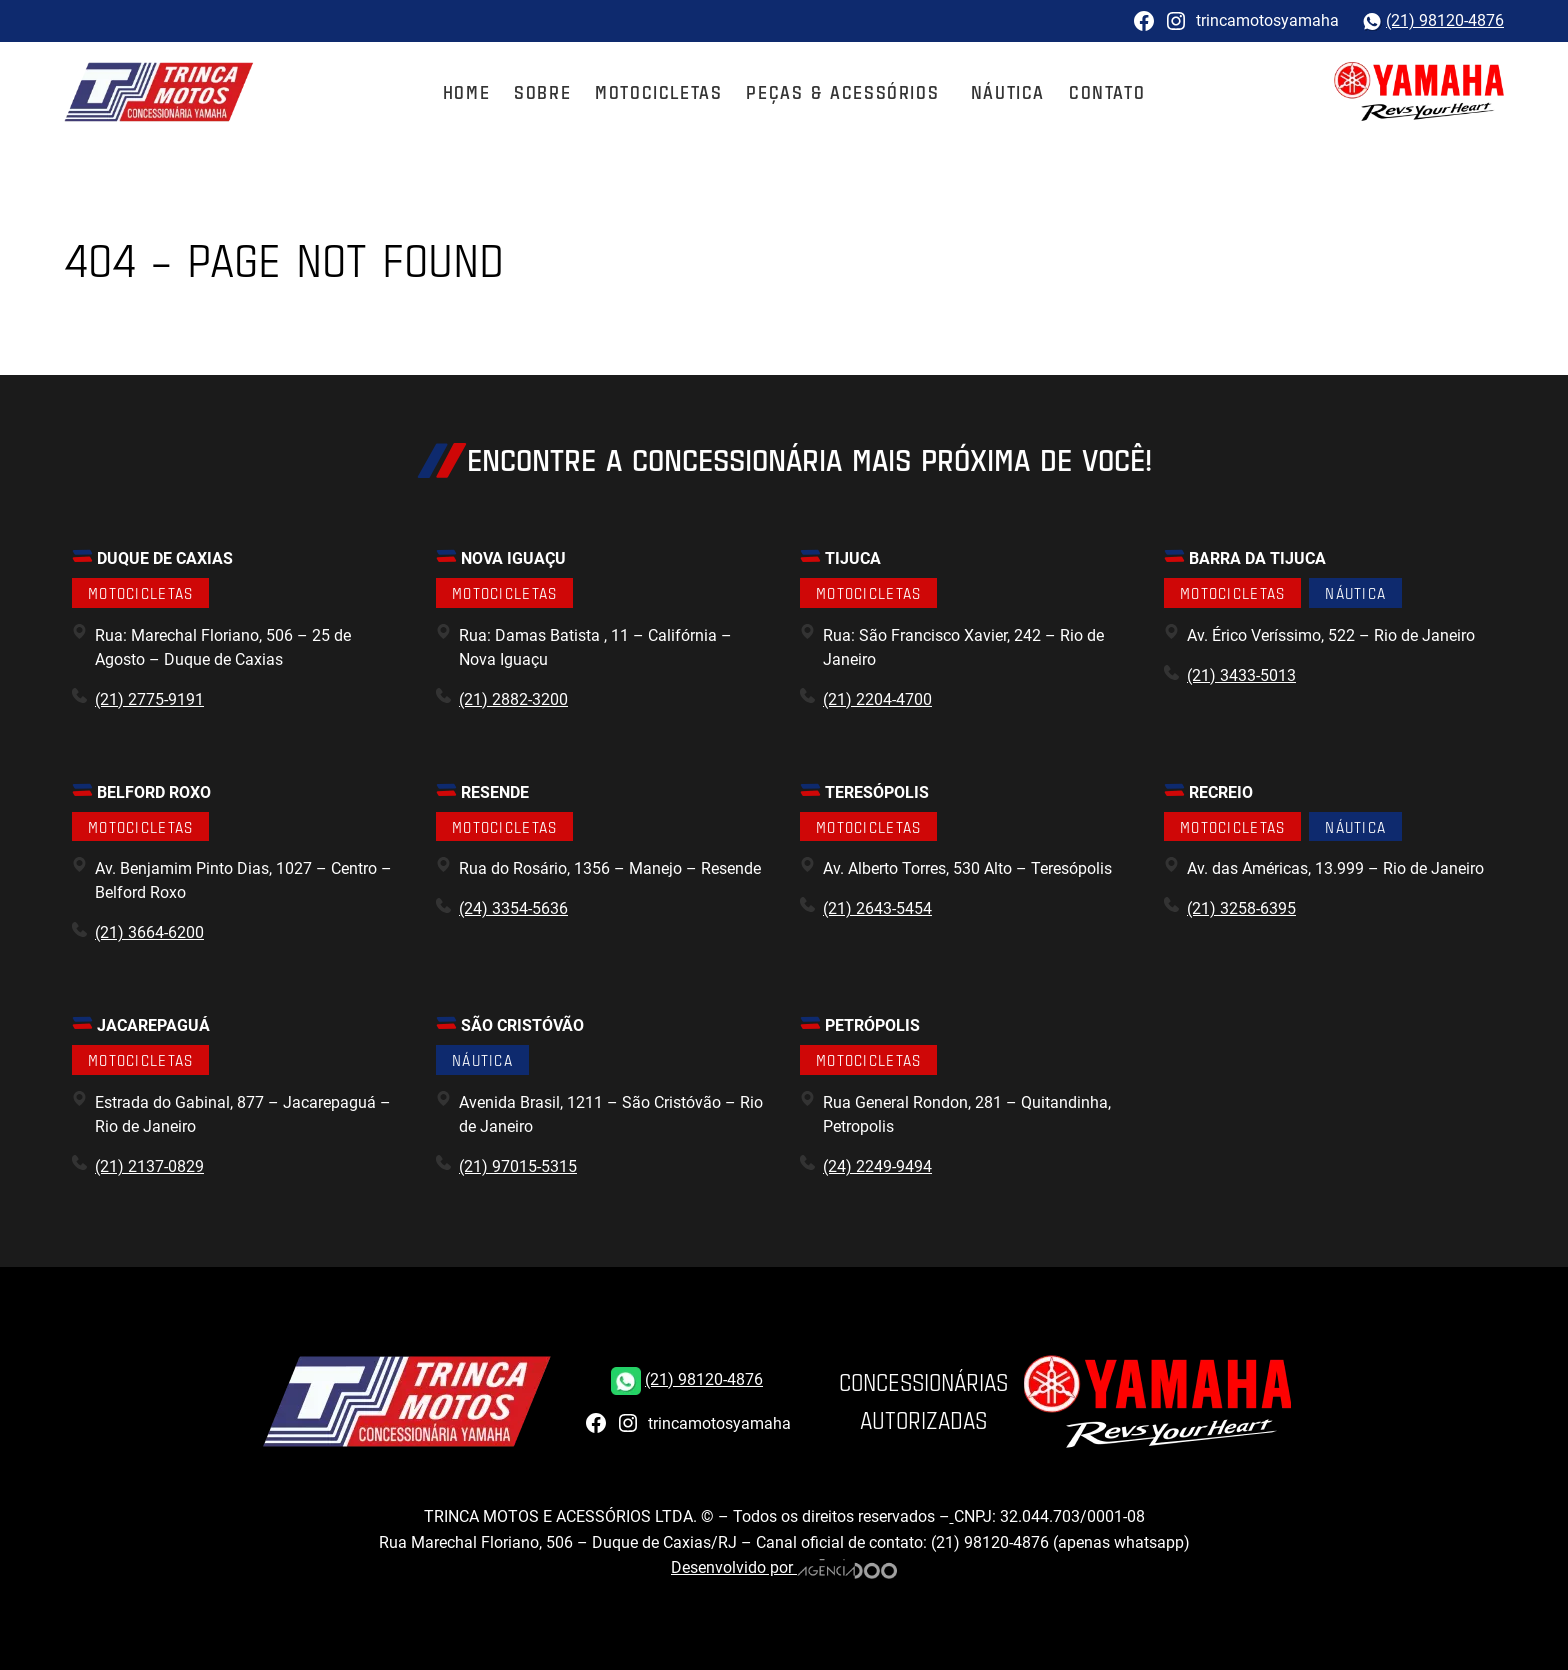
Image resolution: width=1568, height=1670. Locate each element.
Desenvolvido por (784, 1567)
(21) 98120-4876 (1445, 20)
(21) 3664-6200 (149, 932)
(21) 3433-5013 (1241, 675)
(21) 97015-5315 (518, 1166)
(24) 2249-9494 (877, 1166)
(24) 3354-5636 (513, 908)
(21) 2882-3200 (513, 699)
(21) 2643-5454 (877, 908)
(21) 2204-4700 (877, 699)
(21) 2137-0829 (149, 1166)
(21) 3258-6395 (1241, 908)
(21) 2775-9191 (149, 699)
